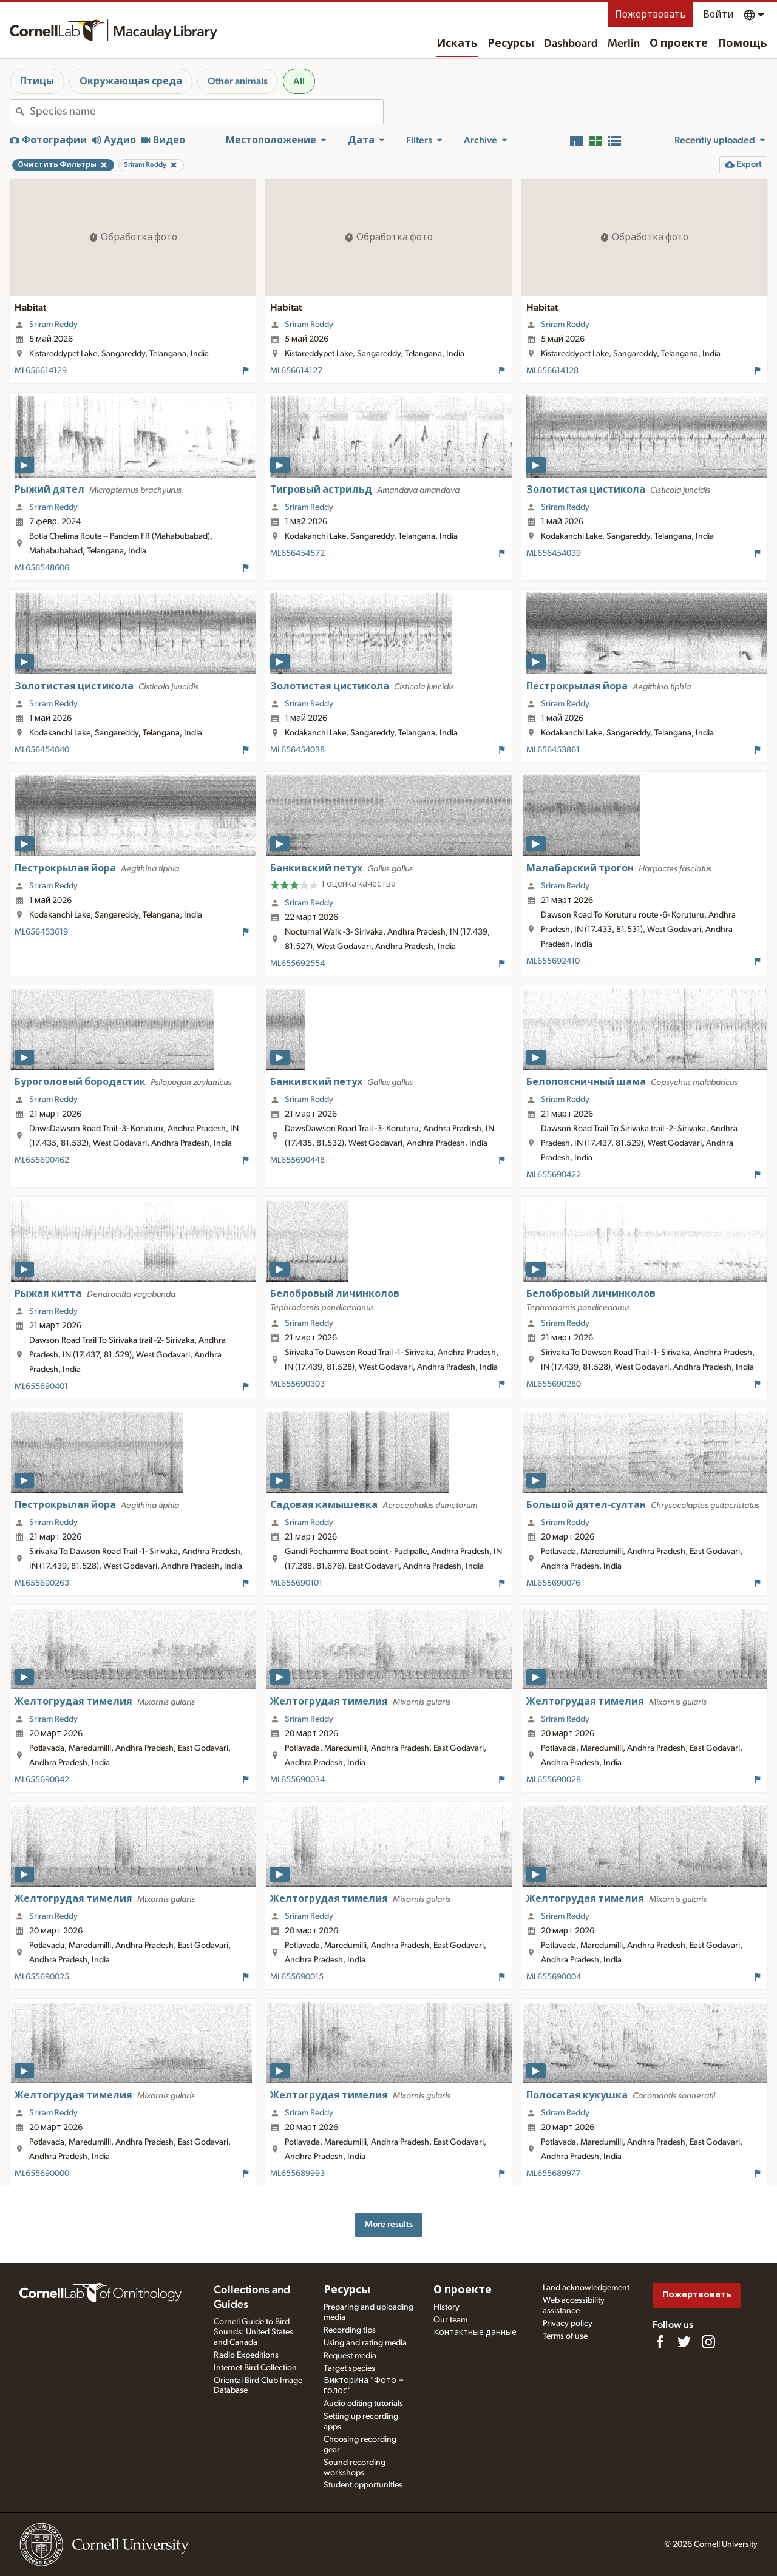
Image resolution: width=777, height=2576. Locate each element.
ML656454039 (553, 553)
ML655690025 (42, 1977)
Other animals (238, 81)
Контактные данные (475, 2332)
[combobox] (206, 112)
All (299, 81)
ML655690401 (41, 1386)
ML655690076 (553, 1583)
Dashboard (571, 43)
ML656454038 (297, 750)
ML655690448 (297, 1160)
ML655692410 (553, 961)
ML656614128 (552, 371)
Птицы (37, 81)
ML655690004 (553, 1977)
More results (389, 2224)
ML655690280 (553, 1384)
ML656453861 (553, 750)
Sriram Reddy (53, 324)
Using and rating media (365, 2343)
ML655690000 (42, 2173)
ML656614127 (296, 371)
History (446, 2307)
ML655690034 (297, 1780)
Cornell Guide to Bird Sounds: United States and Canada (253, 2332)
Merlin (624, 43)
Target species (349, 2368)
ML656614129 (41, 371)
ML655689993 (297, 2173)
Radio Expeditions (246, 2355)
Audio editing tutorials (363, 2403)
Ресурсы (510, 43)
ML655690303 (297, 1384)
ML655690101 (296, 1583)
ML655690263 (42, 1583)
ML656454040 (42, 750)
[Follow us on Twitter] (684, 2341)
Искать (457, 43)
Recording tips (350, 2330)
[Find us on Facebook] (660, 2341)
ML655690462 (42, 1160)
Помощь (742, 43)
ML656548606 (42, 568)
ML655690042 (42, 1780)
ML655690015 (297, 1977)
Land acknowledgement (586, 2288)
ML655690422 (553, 1175)
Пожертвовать (650, 14)
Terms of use (565, 2336)
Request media (350, 2355)
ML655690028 (553, 1780)
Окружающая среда (131, 81)
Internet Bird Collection (255, 2368)
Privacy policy (567, 2323)
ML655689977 (553, 2173)
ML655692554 (297, 963)
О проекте (679, 43)
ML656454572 (297, 553)
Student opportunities (363, 2485)
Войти (718, 14)
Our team (450, 2320)
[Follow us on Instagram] (708, 2341)
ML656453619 (41, 932)
